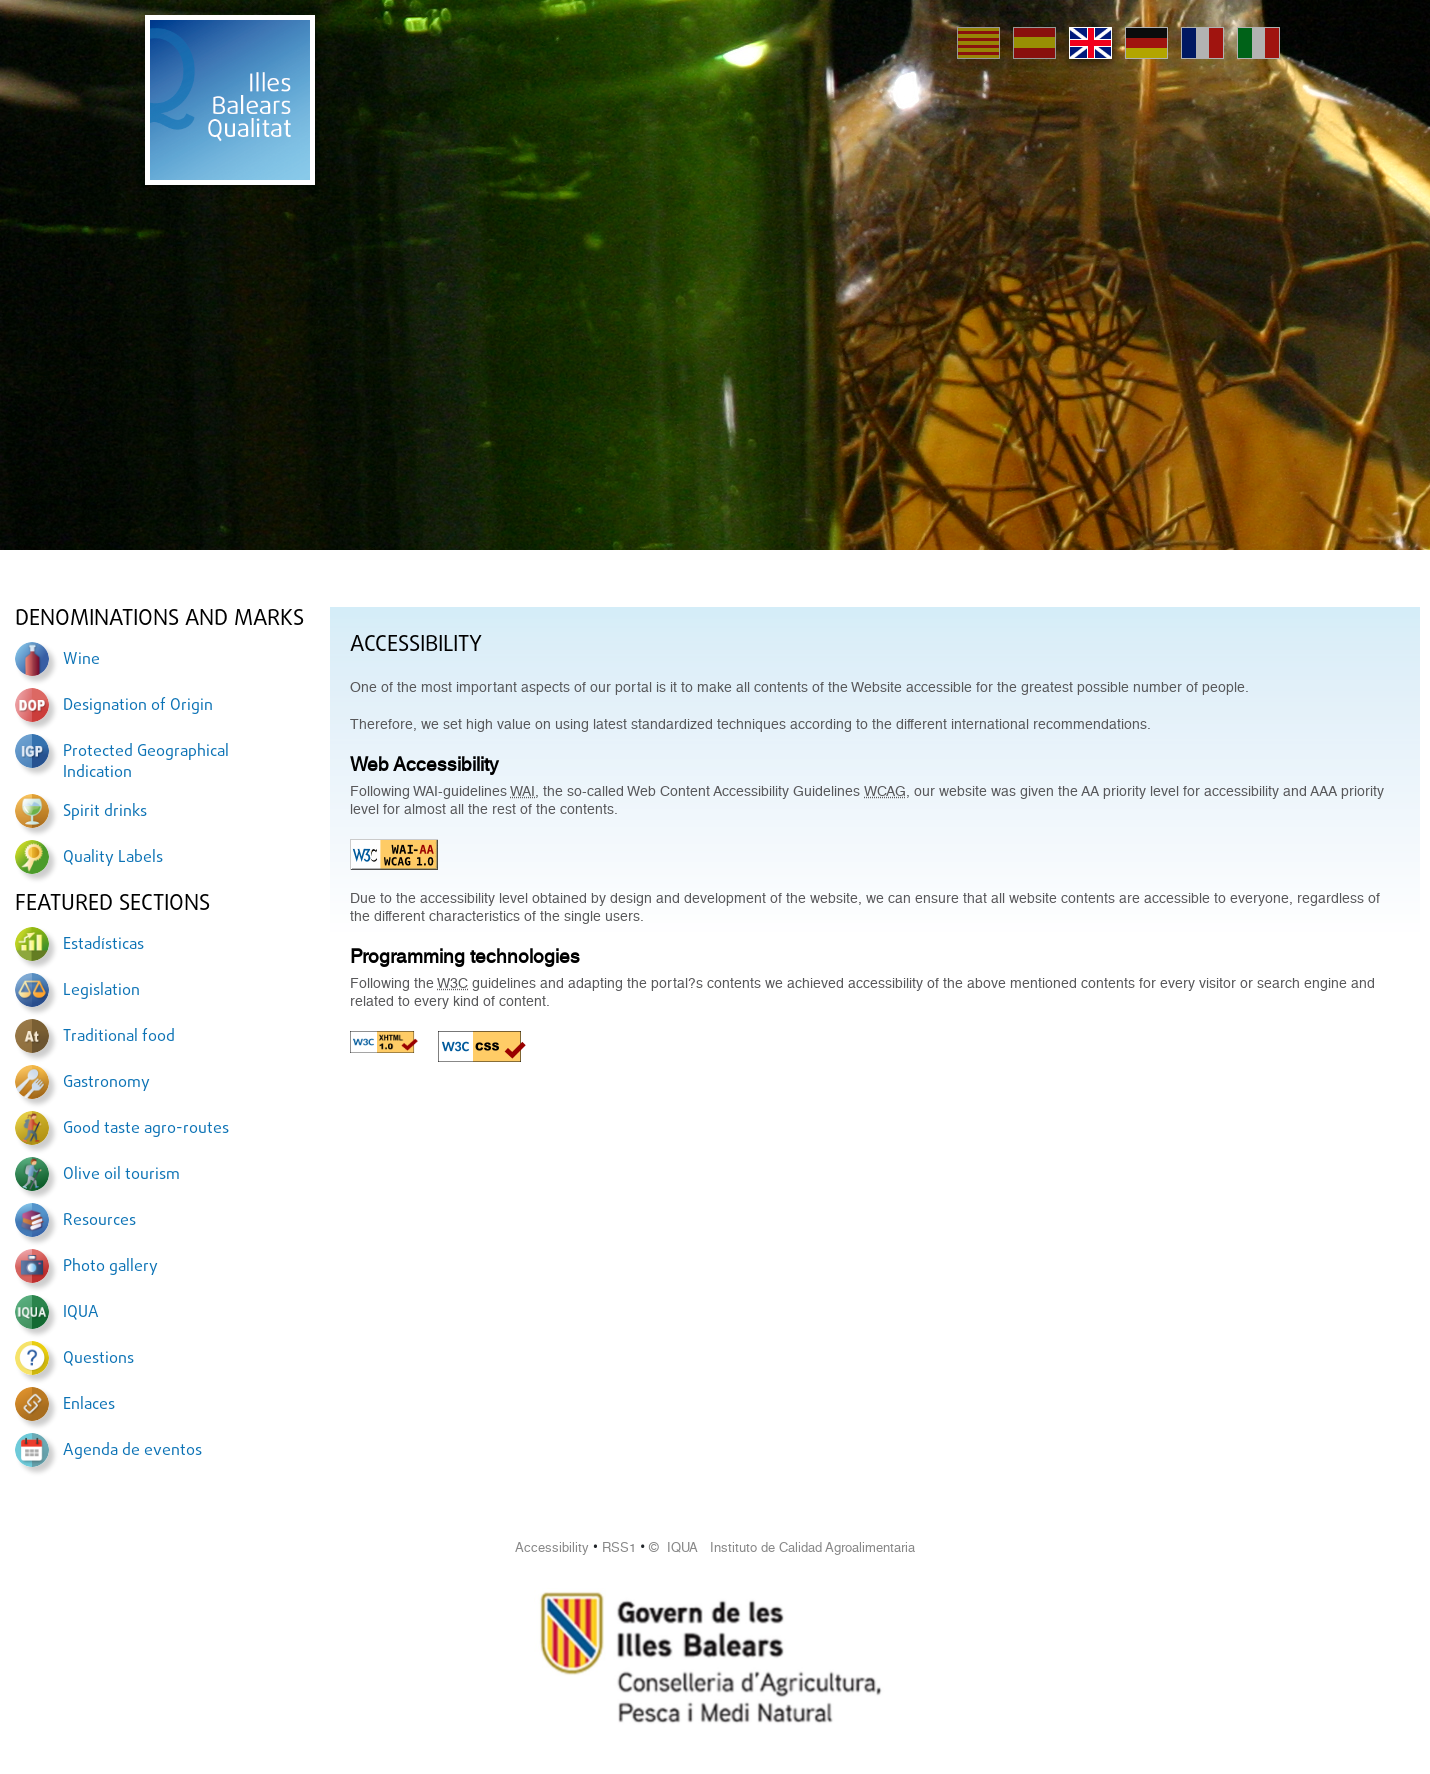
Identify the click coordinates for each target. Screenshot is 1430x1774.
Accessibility (552, 1547)
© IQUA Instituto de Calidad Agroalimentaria (782, 1547)
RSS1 (619, 1547)
